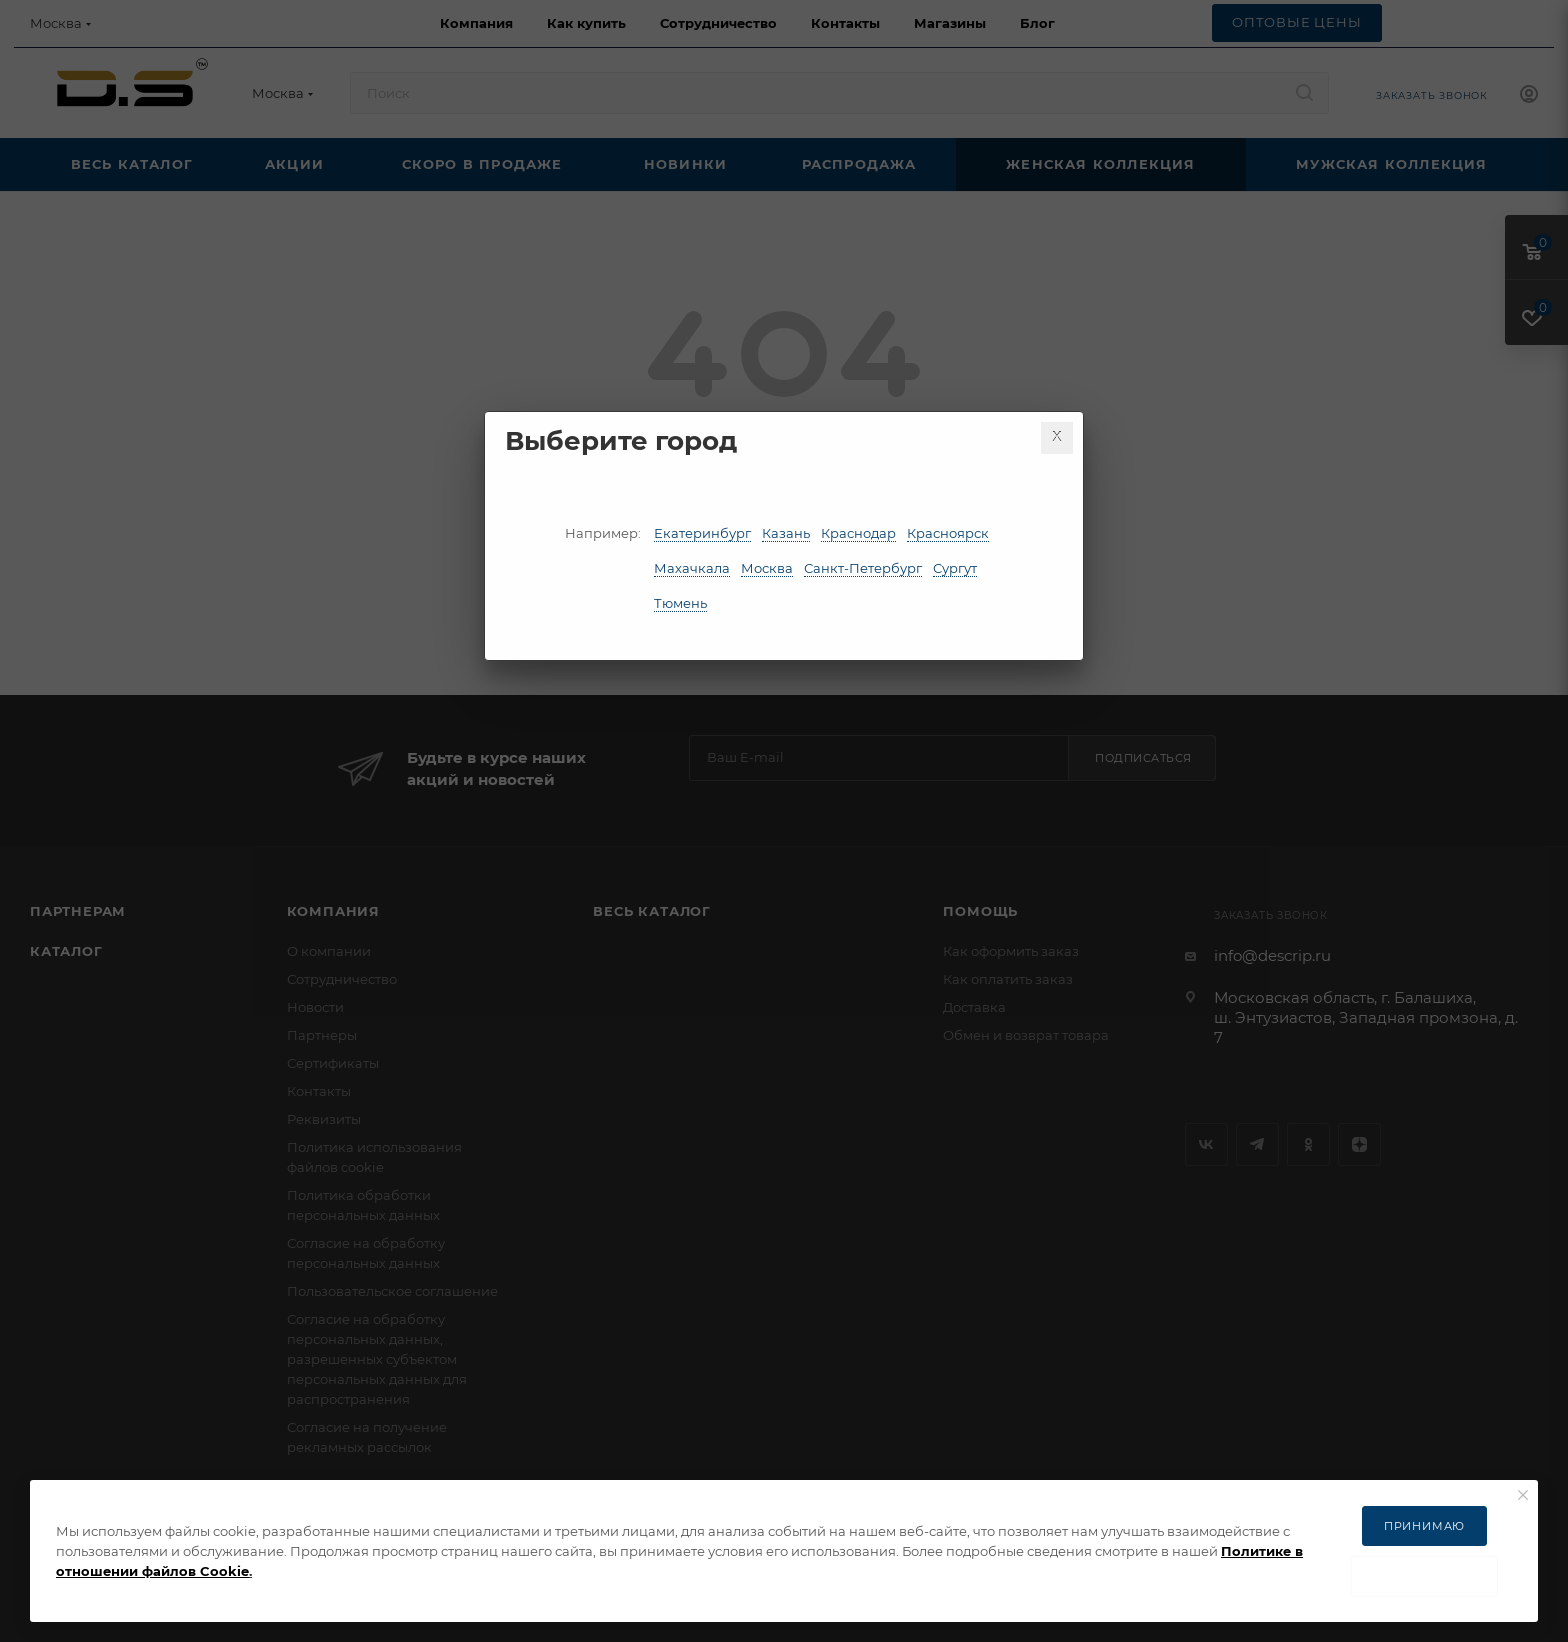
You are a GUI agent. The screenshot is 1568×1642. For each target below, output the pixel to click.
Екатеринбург (702, 533)
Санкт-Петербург (863, 568)
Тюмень (680, 603)
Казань (786, 533)
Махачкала (692, 568)
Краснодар (858, 533)
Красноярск (948, 533)
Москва (767, 568)
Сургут (955, 568)
